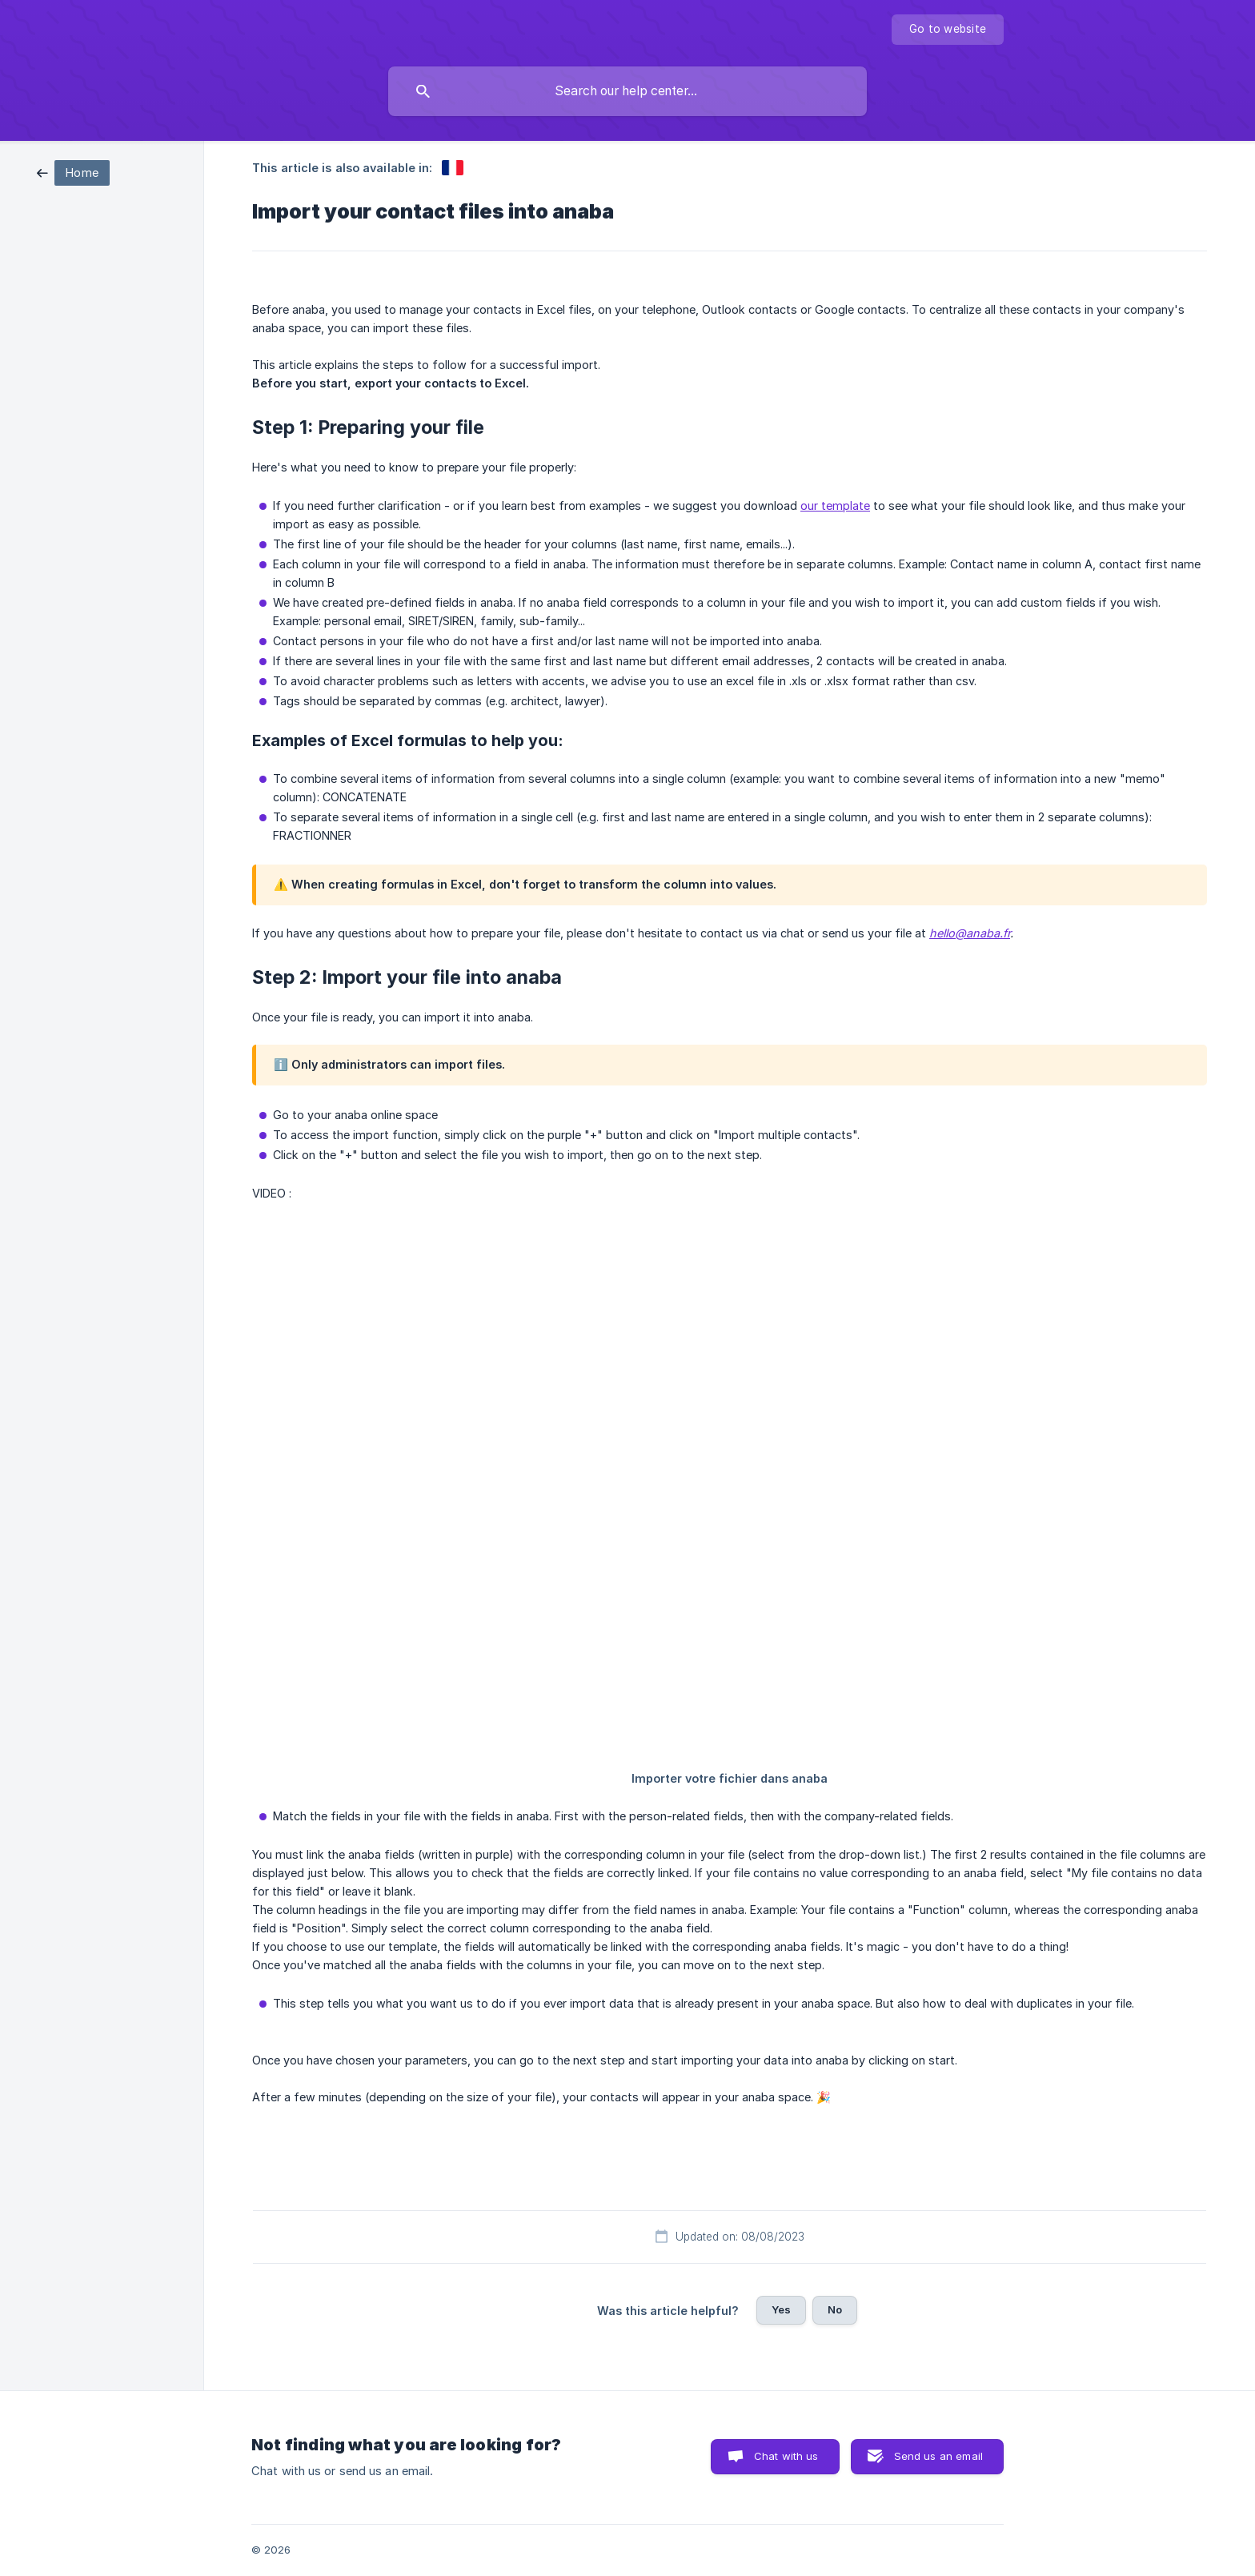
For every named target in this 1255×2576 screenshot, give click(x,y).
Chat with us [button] (786, 2456)
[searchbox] (627, 91)
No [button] (835, 2309)
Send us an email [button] (938, 2456)
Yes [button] (781, 2309)
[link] (73, 171)
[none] (948, 29)
